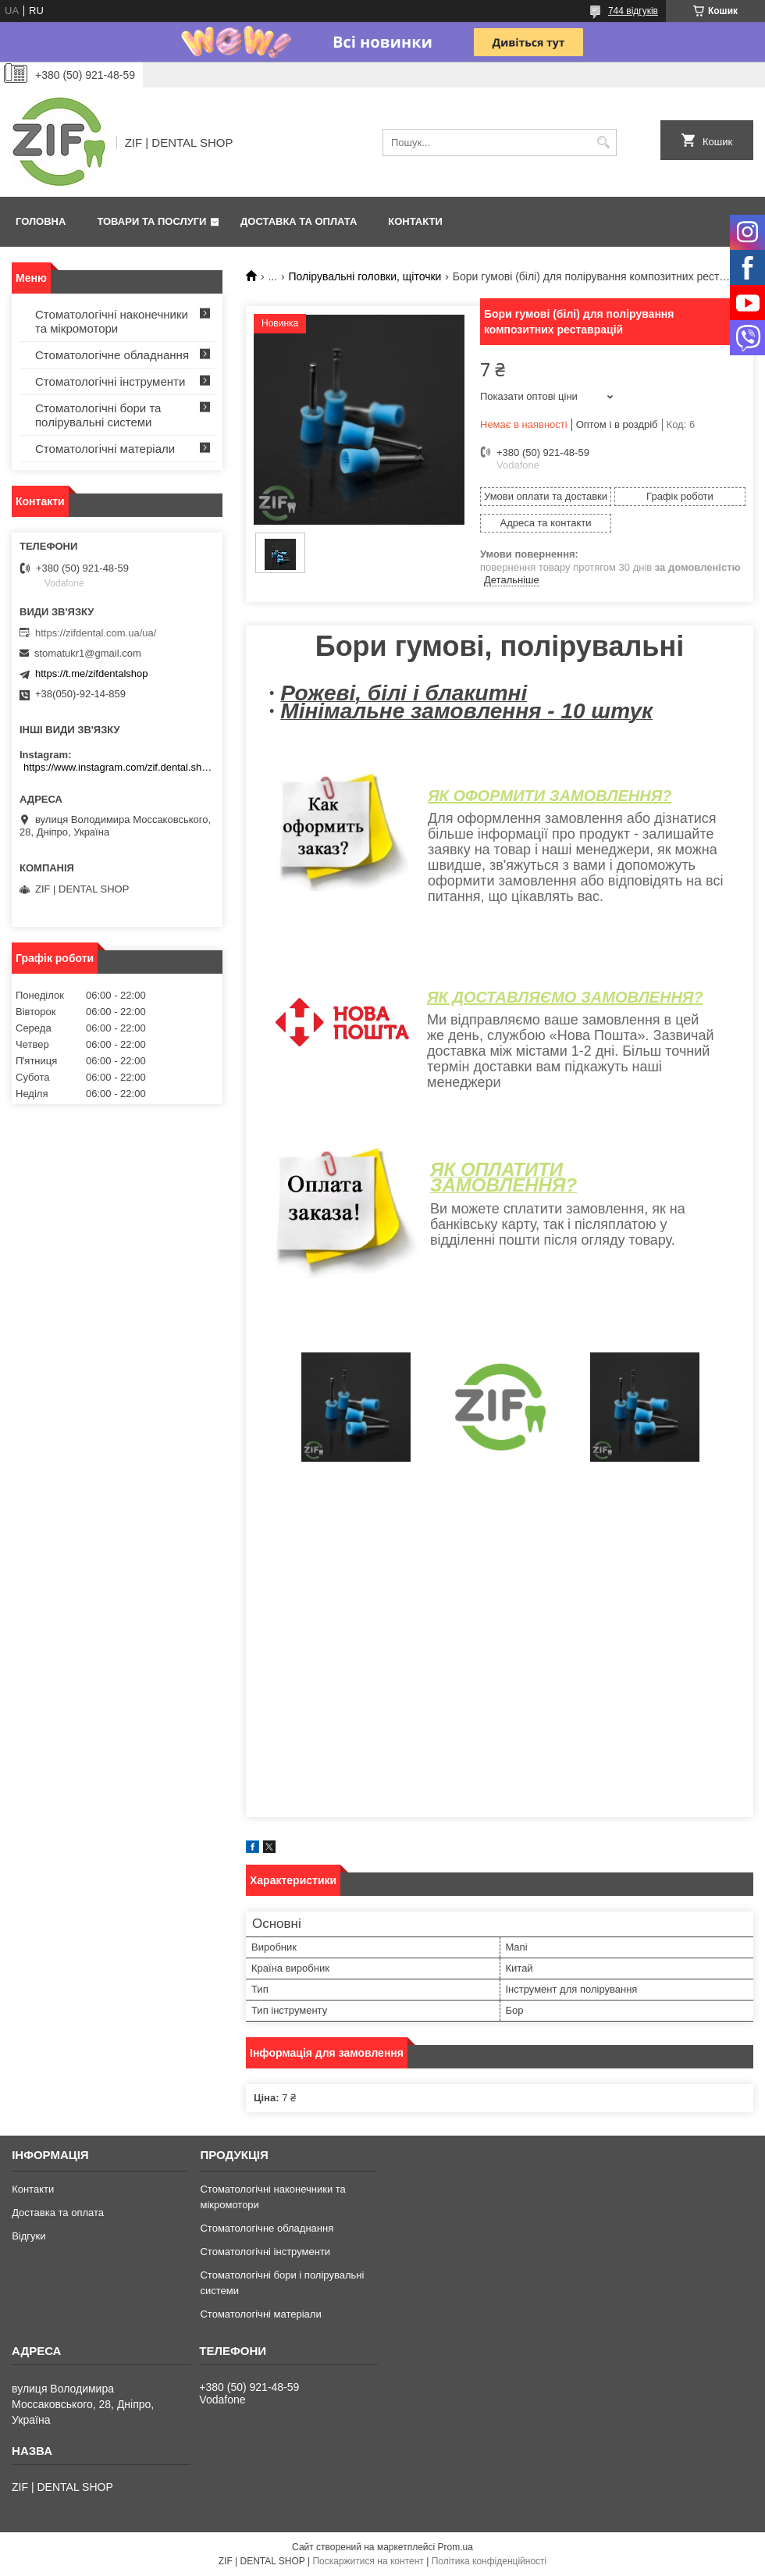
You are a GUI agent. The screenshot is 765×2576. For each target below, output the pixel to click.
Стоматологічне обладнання (112, 355)
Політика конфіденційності (489, 2561)
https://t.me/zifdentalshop (91, 673)
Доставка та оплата (298, 221)
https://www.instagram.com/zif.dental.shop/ (119, 767)
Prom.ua (455, 2547)
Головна (41, 221)
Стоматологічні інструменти (110, 381)
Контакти (415, 221)
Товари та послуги (151, 221)
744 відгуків (633, 10)
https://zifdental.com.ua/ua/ (95, 633)
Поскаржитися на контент (367, 2561)
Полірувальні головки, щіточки (365, 276)
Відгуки (28, 2236)
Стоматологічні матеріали (105, 448)
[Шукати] (603, 142)
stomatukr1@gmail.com (87, 653)
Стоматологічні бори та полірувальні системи (98, 415)
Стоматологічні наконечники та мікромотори (111, 321)
